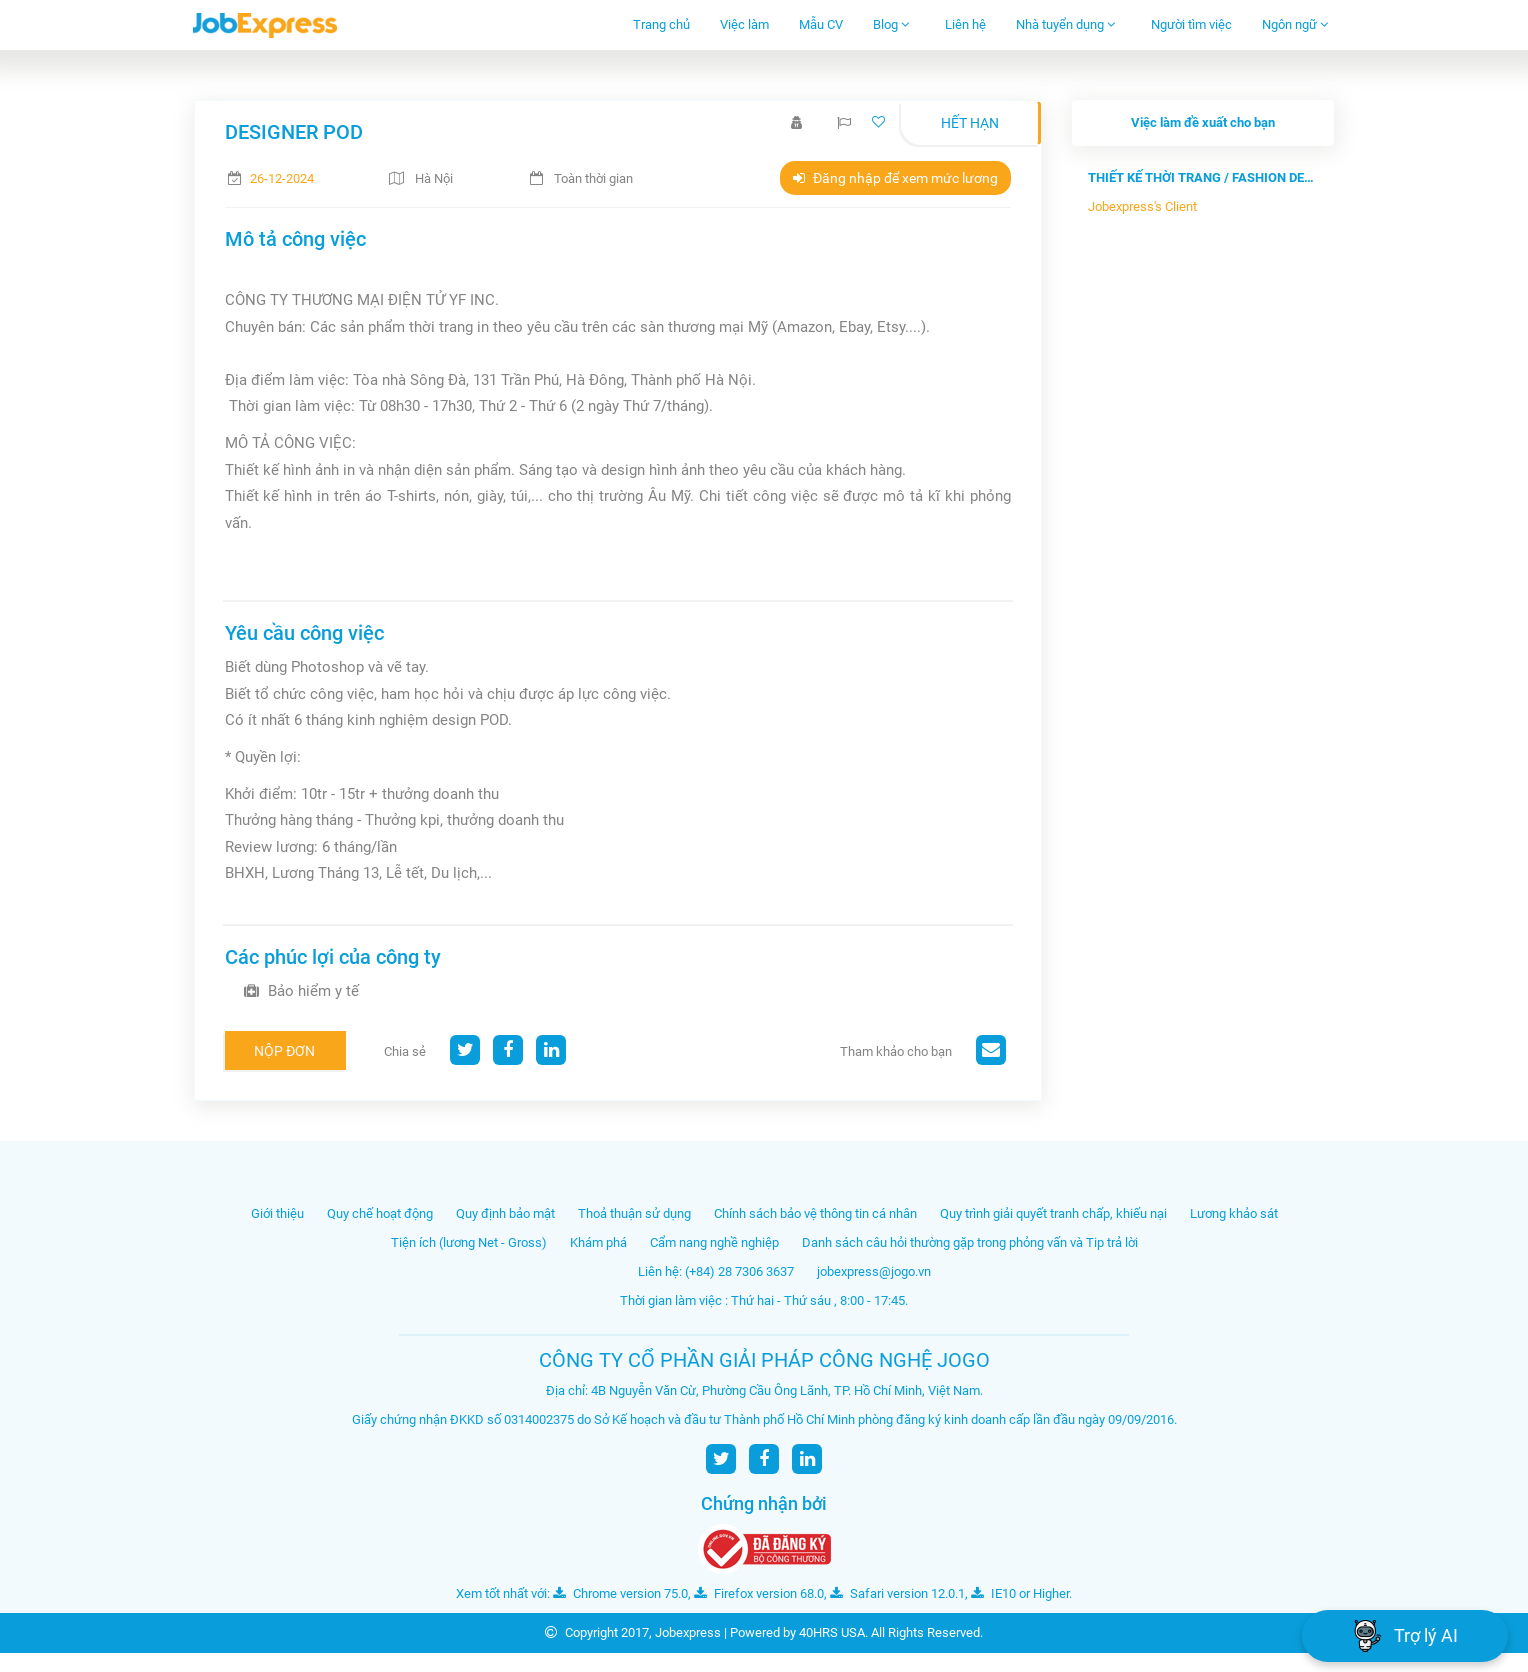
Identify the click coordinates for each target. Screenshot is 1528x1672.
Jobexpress (688, 1632)
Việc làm (744, 24)
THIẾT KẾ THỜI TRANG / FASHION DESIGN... (1203, 177)
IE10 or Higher (1020, 1593)
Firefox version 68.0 (759, 1593)
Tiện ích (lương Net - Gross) (469, 1242)
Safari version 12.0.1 (897, 1593)
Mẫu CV (821, 24)
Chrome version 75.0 (620, 1593)
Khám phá (598, 1242)
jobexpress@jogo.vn (874, 1271)
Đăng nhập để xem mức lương (895, 178)
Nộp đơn (284, 1051)
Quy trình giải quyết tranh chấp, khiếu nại (1053, 1213)
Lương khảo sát (1234, 1213)
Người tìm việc (1191, 24)
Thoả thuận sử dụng (634, 1213)
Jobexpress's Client (1142, 206)
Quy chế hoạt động (380, 1213)
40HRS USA (832, 1632)
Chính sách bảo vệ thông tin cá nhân (815, 1213)
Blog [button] (891, 24)
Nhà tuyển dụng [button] (1066, 24)
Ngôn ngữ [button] (1295, 24)
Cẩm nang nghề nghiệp (714, 1242)
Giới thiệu (277, 1213)
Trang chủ (661, 24)
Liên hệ (965, 24)
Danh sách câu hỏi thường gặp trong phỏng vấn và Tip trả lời (970, 1242)
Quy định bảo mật (505, 1213)
